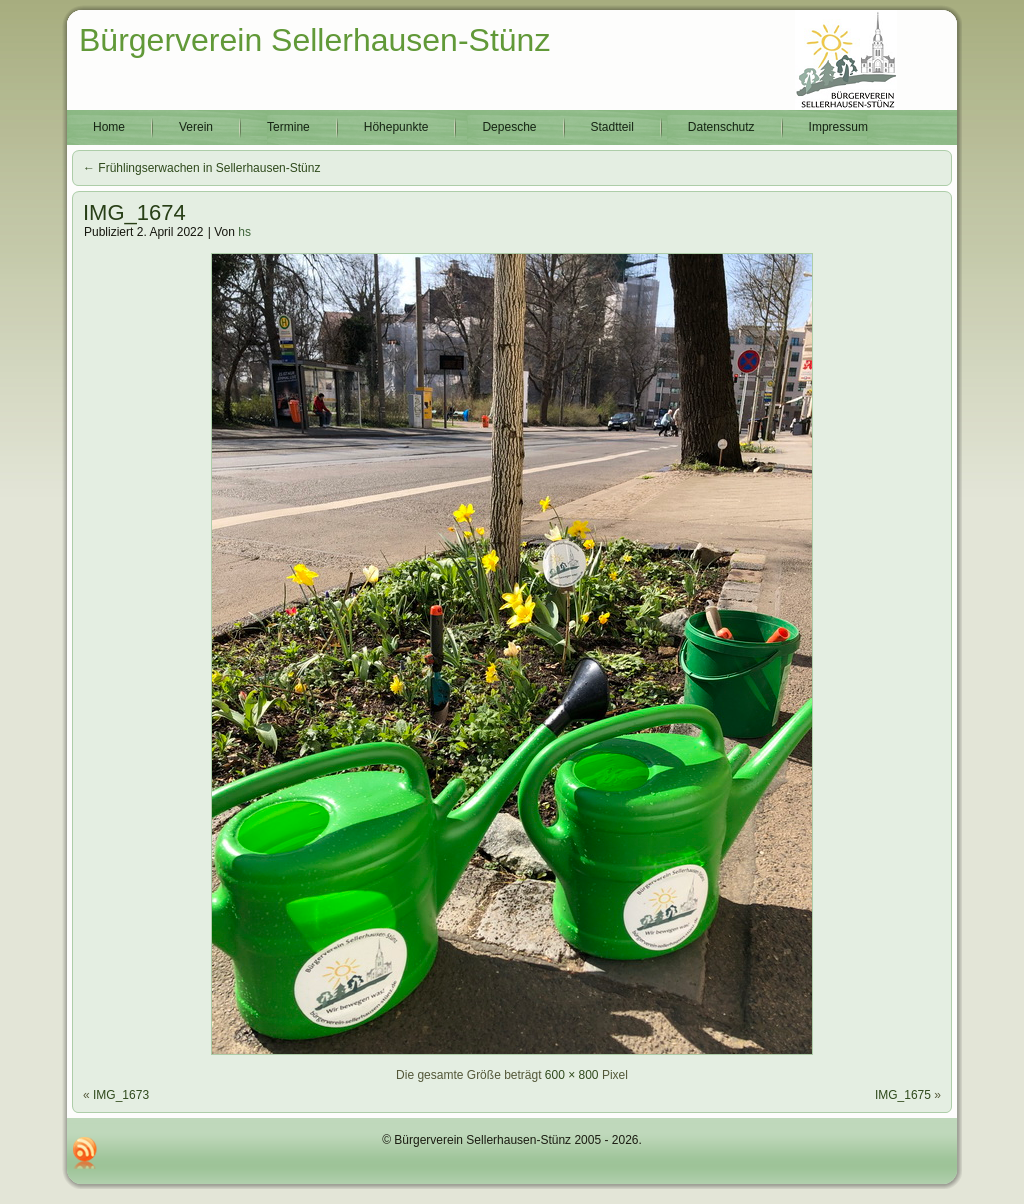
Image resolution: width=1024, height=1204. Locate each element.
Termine (288, 127)
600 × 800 (572, 1075)
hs (244, 232)
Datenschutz (721, 127)
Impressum (838, 127)
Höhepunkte (396, 127)
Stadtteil (612, 127)
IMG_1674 (134, 212)
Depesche (509, 127)
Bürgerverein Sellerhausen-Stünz (314, 40)
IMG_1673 (121, 1095)
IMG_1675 (903, 1095)
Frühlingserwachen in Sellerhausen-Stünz (201, 168)
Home (109, 127)
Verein (196, 127)
